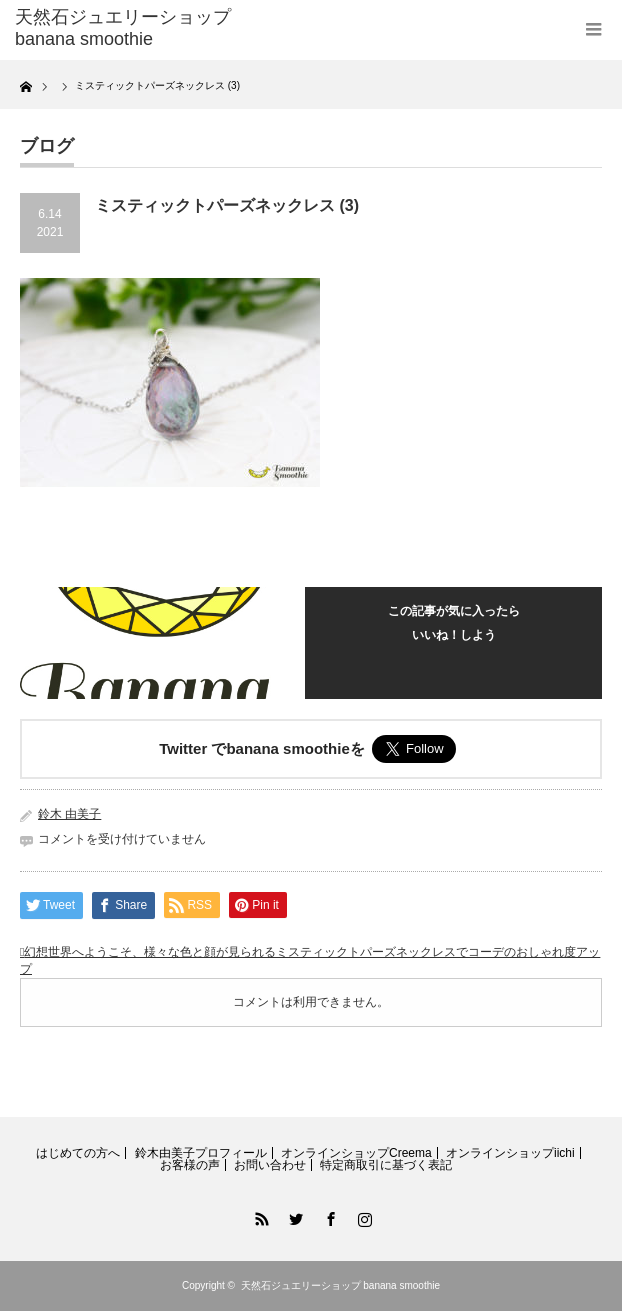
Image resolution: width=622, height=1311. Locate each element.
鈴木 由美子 (69, 814)
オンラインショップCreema (356, 1153)
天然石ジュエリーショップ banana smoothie (341, 1285)
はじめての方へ (78, 1153)
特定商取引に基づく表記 (386, 1165)
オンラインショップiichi (510, 1153)
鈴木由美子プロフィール (201, 1153)
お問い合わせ (270, 1165)
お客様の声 (190, 1165)
